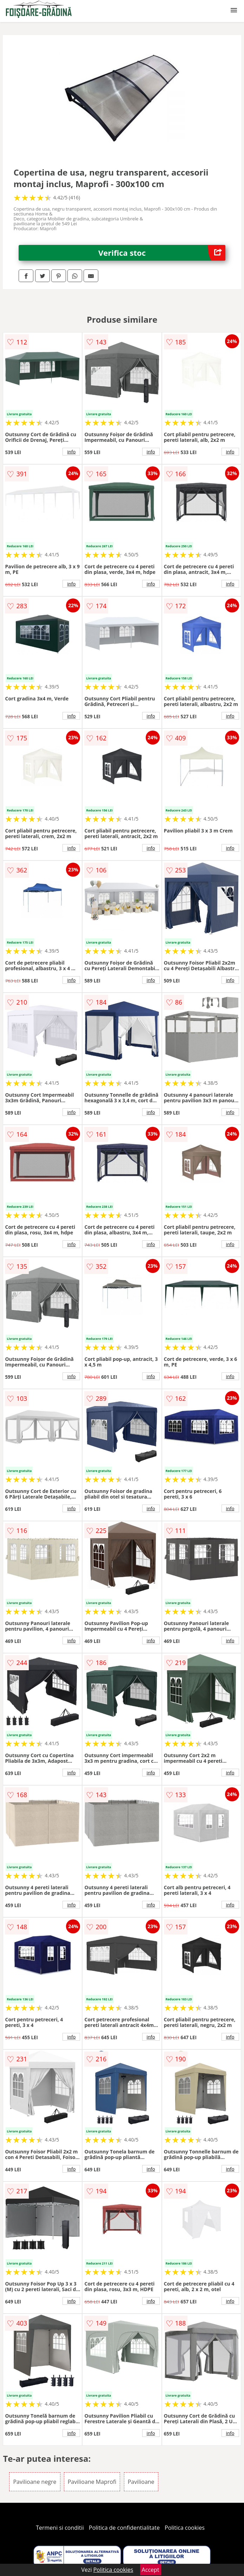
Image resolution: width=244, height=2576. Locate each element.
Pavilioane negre (34, 2482)
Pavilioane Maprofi (92, 2482)
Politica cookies (185, 2528)
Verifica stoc (161, 253)
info (71, 451)
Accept (150, 2570)
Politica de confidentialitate (124, 2528)
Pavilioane (141, 2482)
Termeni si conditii (60, 2528)
